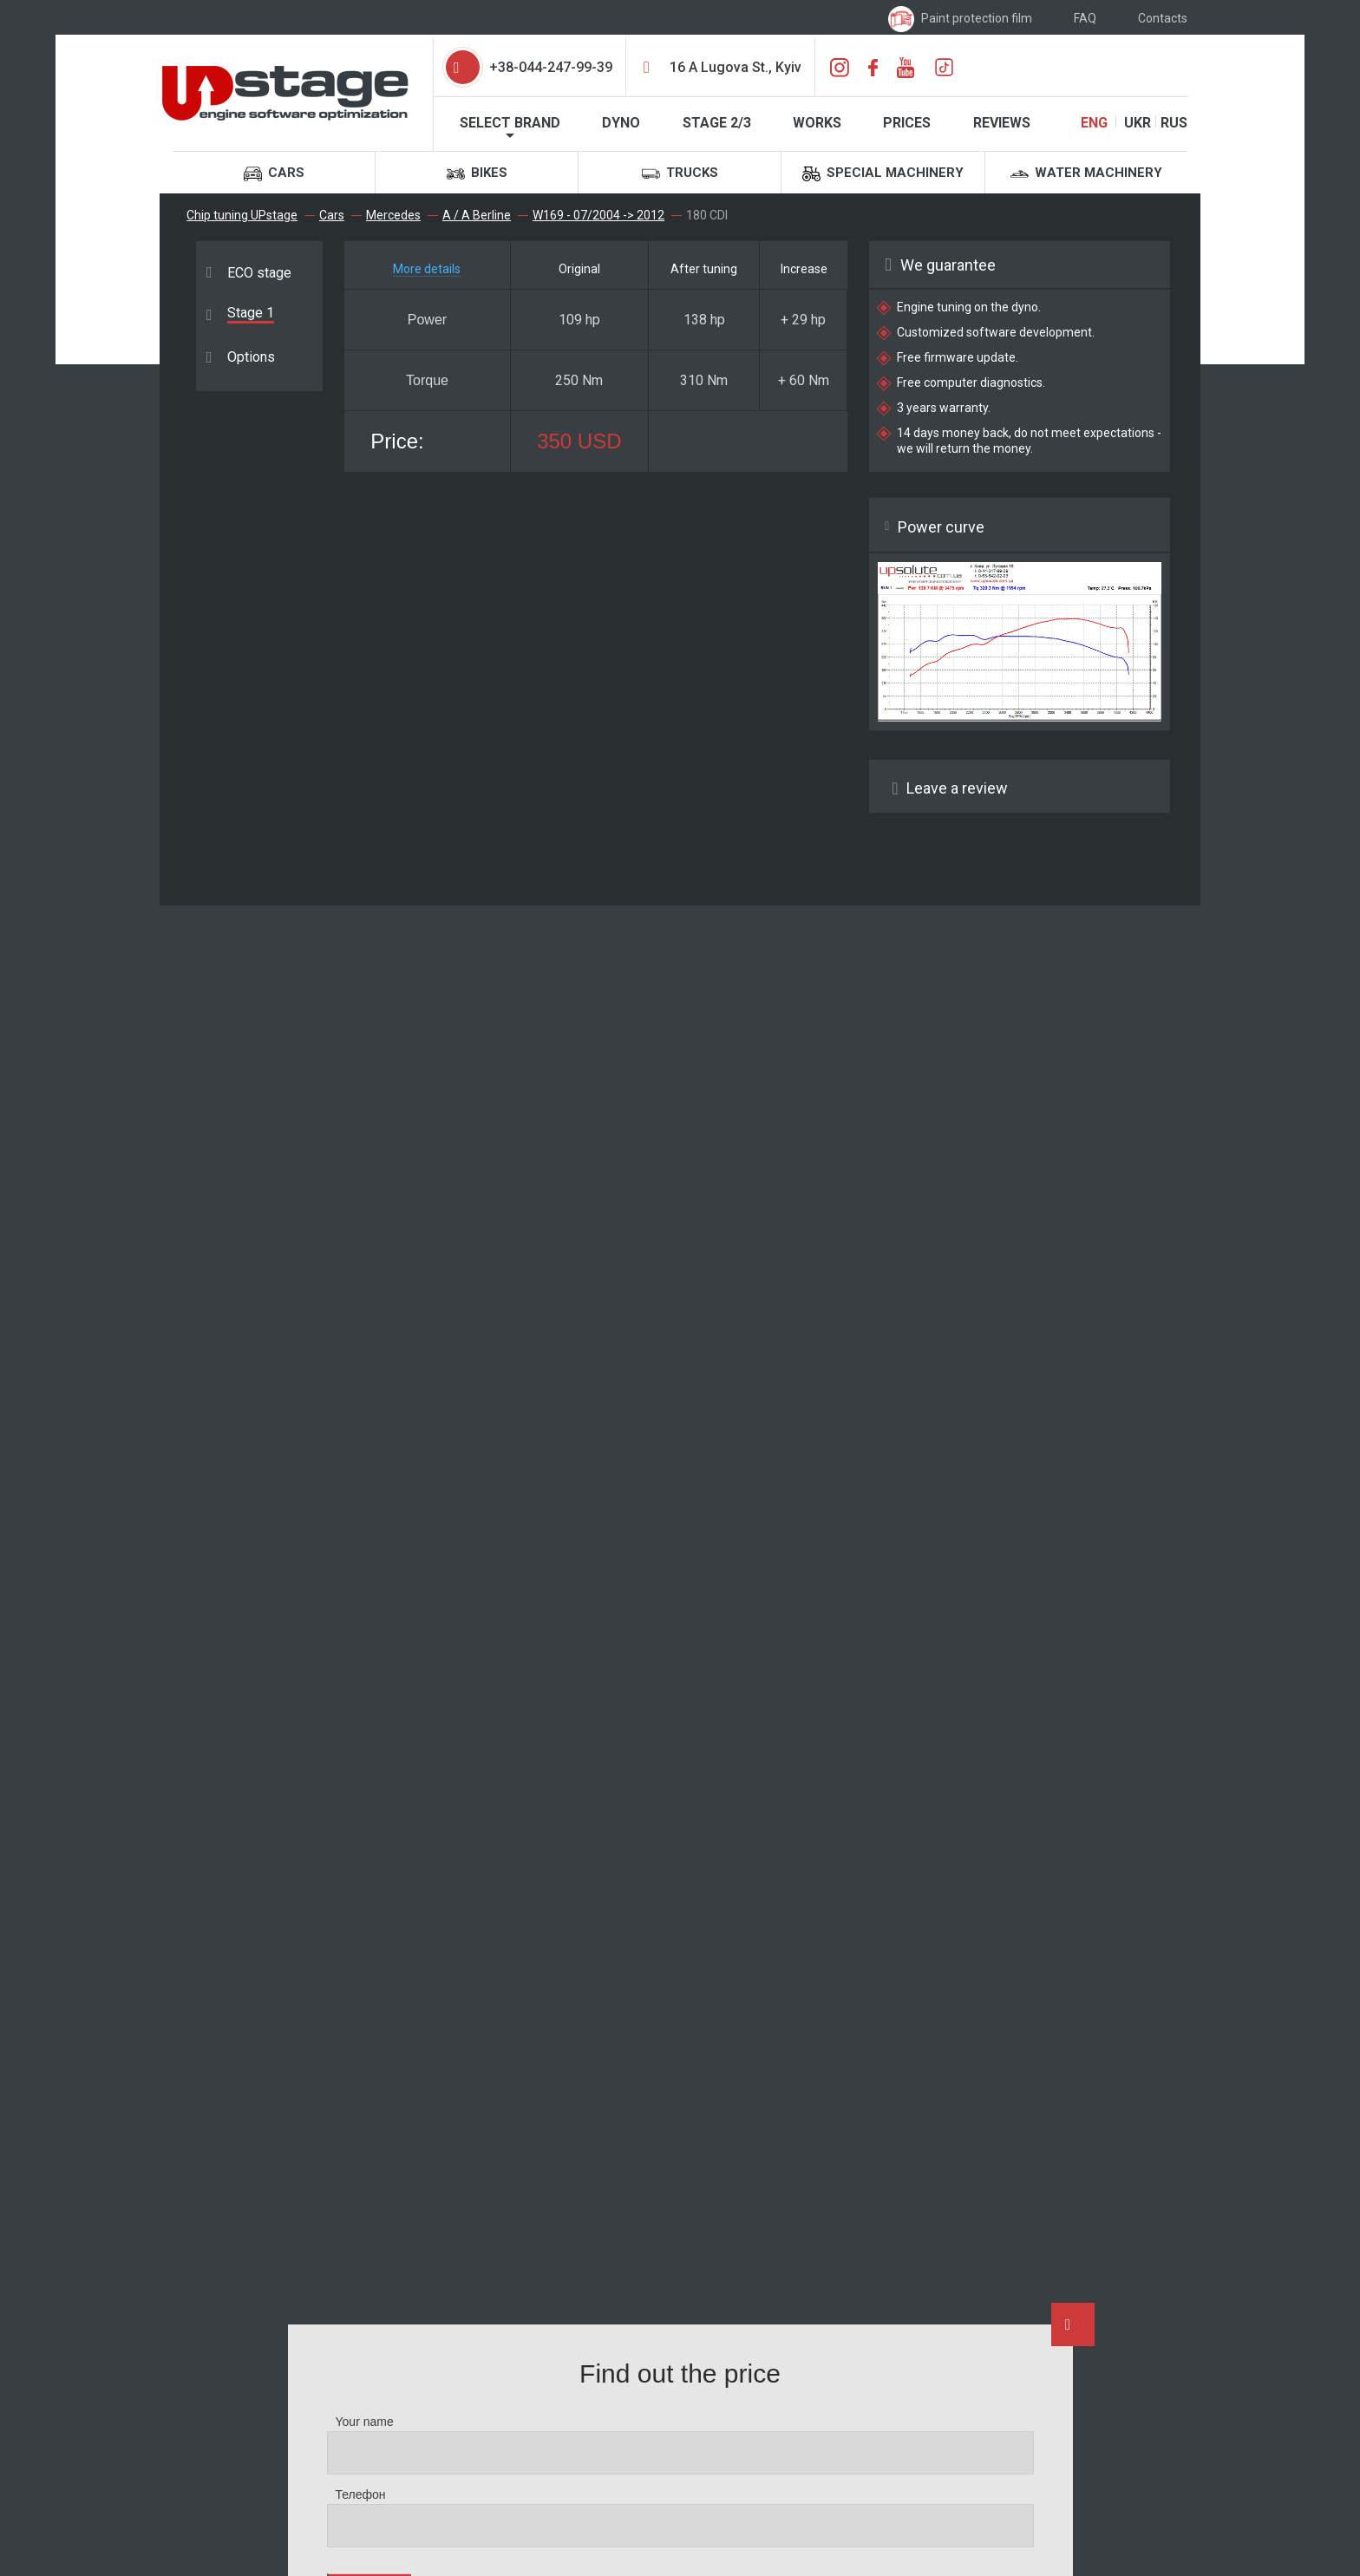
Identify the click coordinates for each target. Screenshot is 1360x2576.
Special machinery (883, 174)
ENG (1094, 122)
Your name (365, 2422)
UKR (1137, 122)
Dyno (621, 122)
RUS (1174, 122)
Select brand (510, 122)
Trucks (680, 174)
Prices (907, 122)
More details (427, 269)
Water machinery (1086, 174)
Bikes (477, 174)
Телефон (361, 2494)
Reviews (1001, 122)
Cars (274, 174)
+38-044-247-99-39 (550, 67)
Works (817, 122)
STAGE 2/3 (717, 122)
